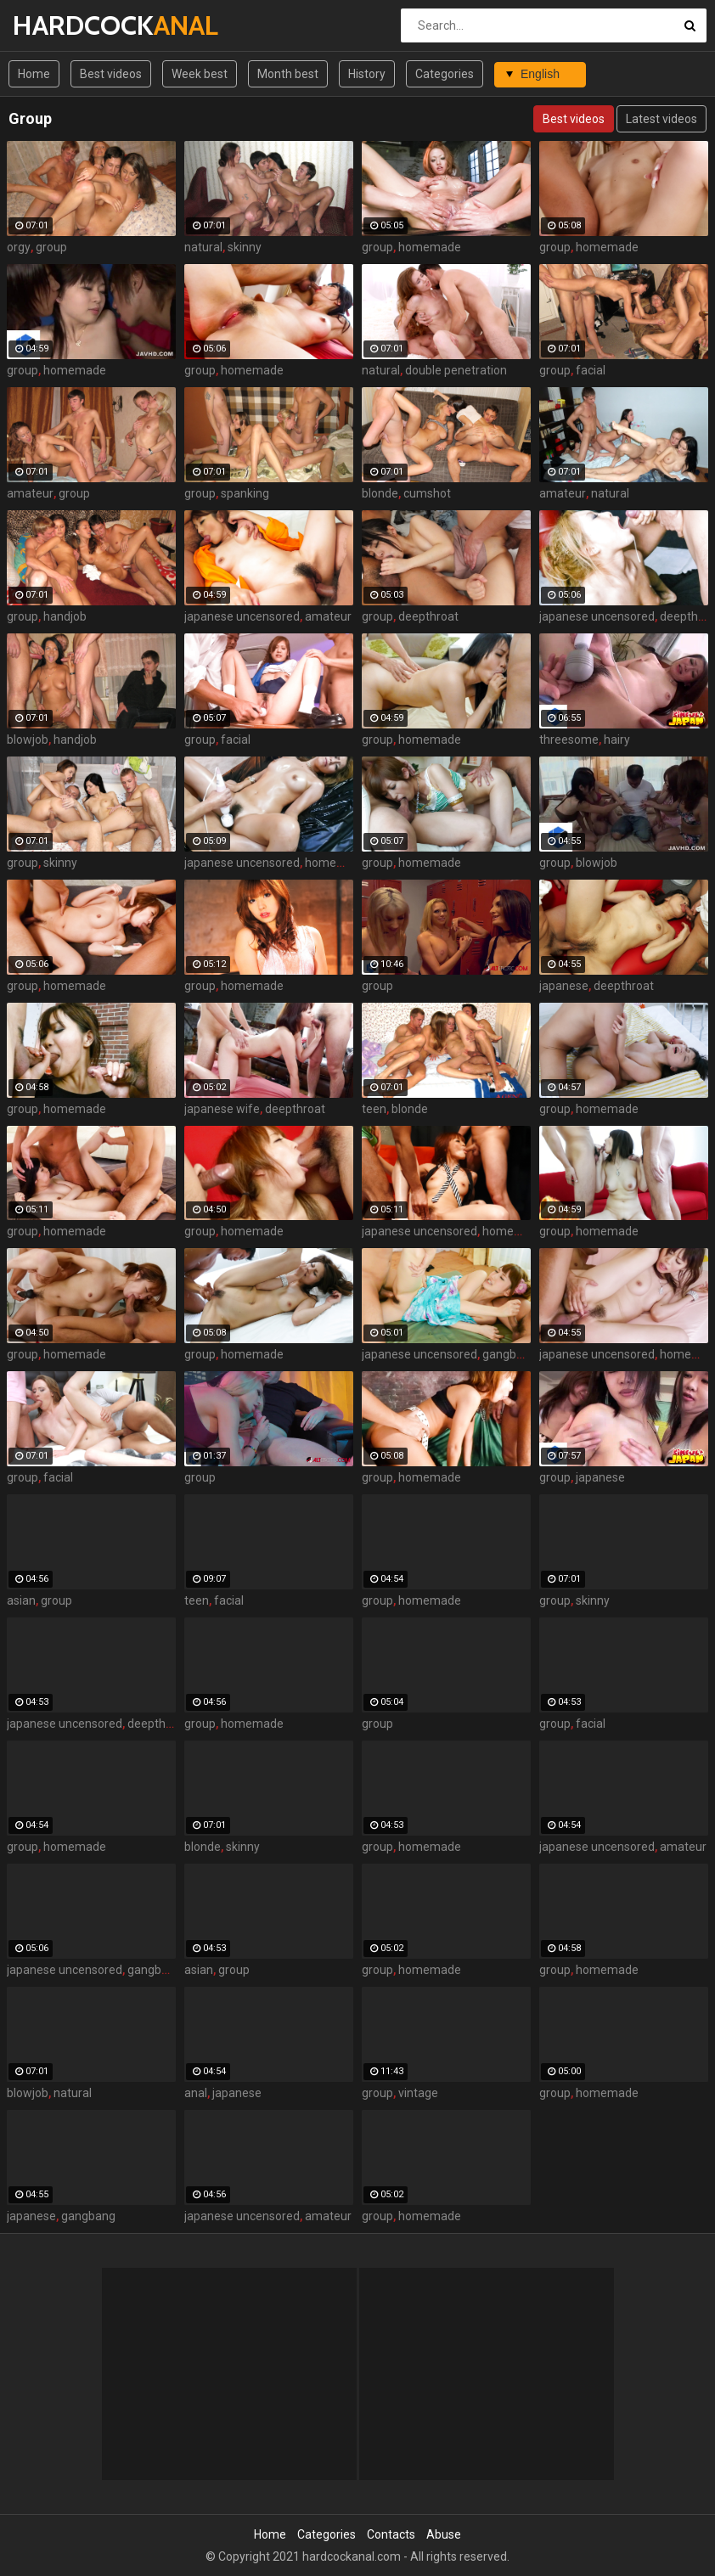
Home (34, 74)
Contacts (391, 2534)
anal (195, 2093)
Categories (444, 74)
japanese (563, 986)
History (367, 74)
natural (203, 247)
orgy (19, 247)
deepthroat (428, 616)
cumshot (427, 493)
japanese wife (222, 1109)
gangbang (509, 1354)
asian (21, 1600)
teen (374, 1109)
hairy (617, 739)
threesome (569, 739)
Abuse (443, 2534)
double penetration (456, 370)
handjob (65, 616)
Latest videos (661, 119)
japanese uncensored (242, 616)
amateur (30, 493)
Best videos (111, 74)
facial (590, 370)
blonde (380, 493)
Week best (200, 74)
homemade (429, 247)
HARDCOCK (57, 25)
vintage (418, 2093)
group (51, 247)
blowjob (27, 739)
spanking (245, 493)
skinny (245, 247)
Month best (287, 74)
